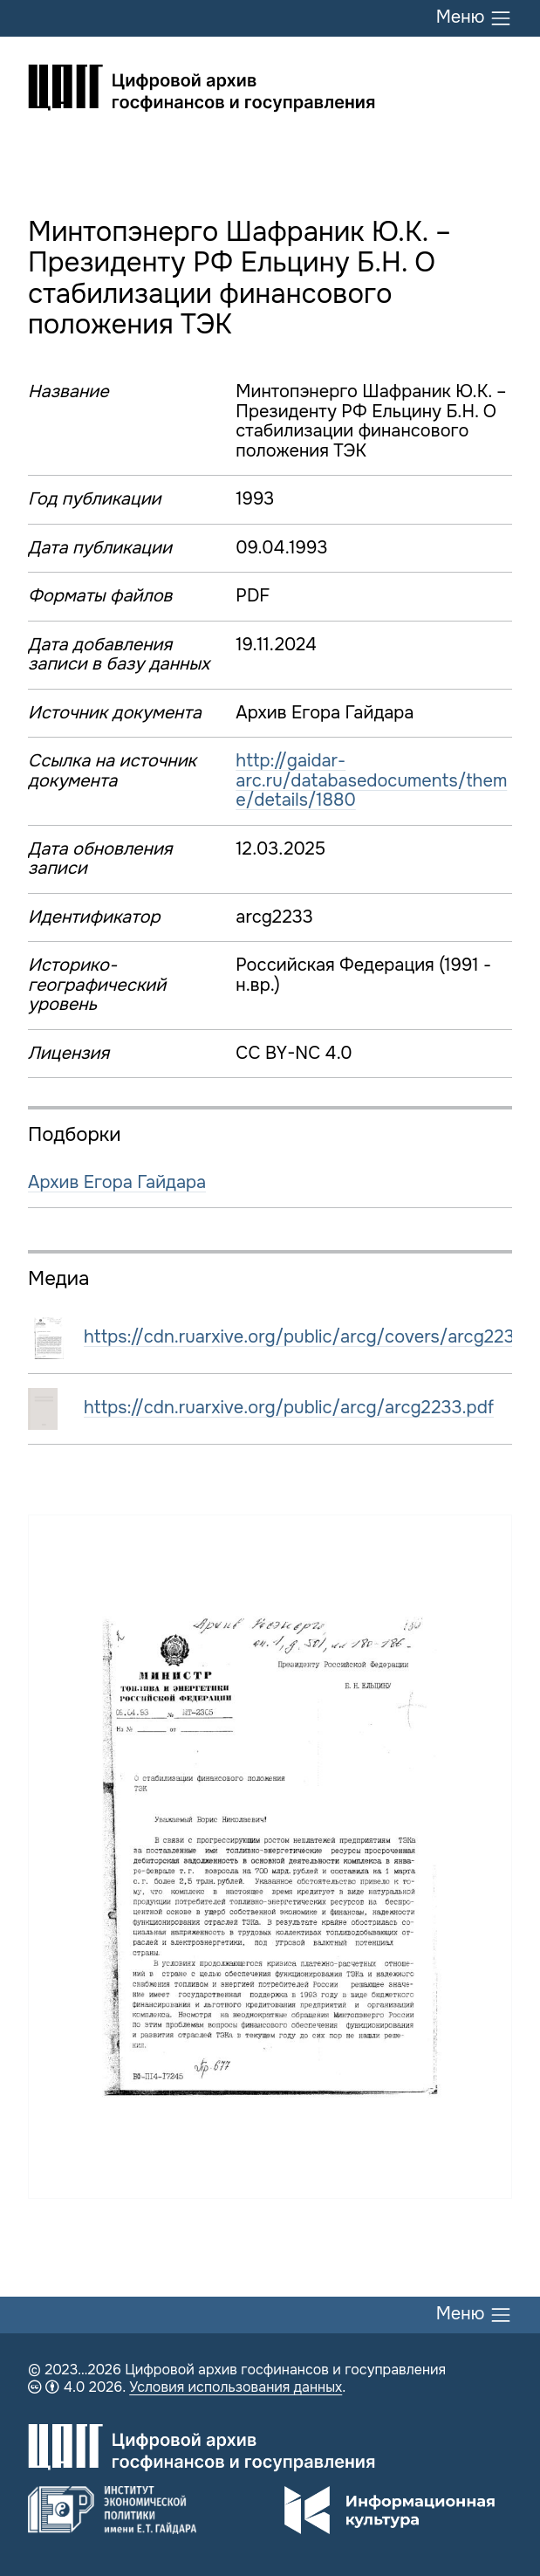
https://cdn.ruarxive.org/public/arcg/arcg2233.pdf (289, 1408)
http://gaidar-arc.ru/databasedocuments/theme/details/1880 (371, 780)
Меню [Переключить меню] (474, 18)
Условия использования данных (235, 2387)
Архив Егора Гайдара (117, 1182)
